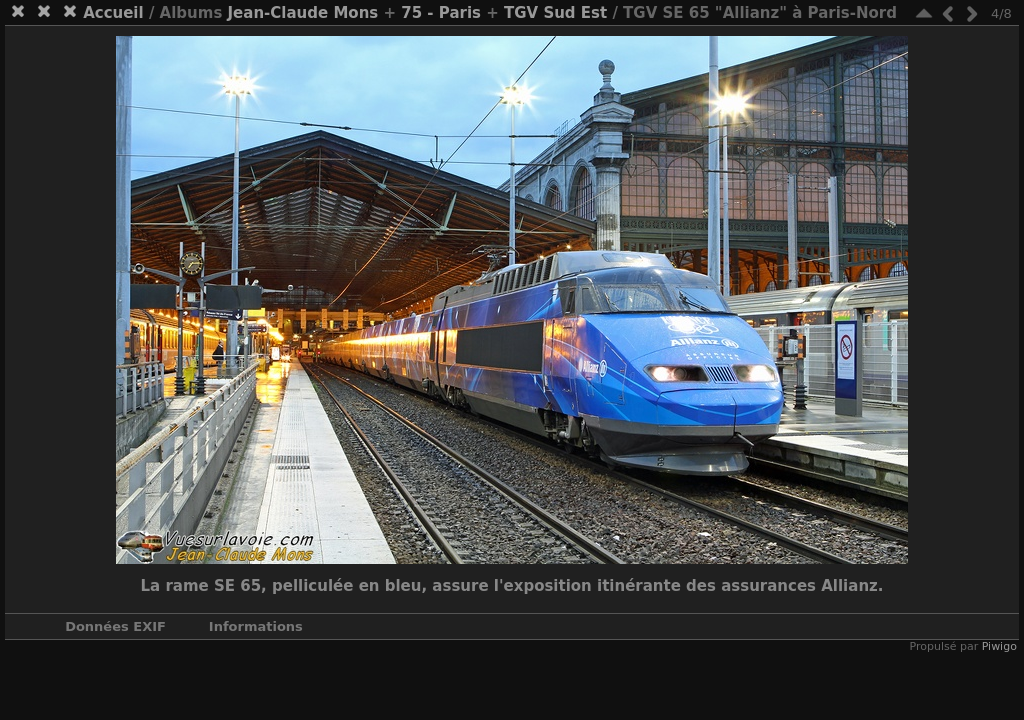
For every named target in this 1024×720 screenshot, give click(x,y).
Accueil (113, 13)
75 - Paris (441, 13)
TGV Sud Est (555, 13)
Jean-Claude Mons (303, 13)
